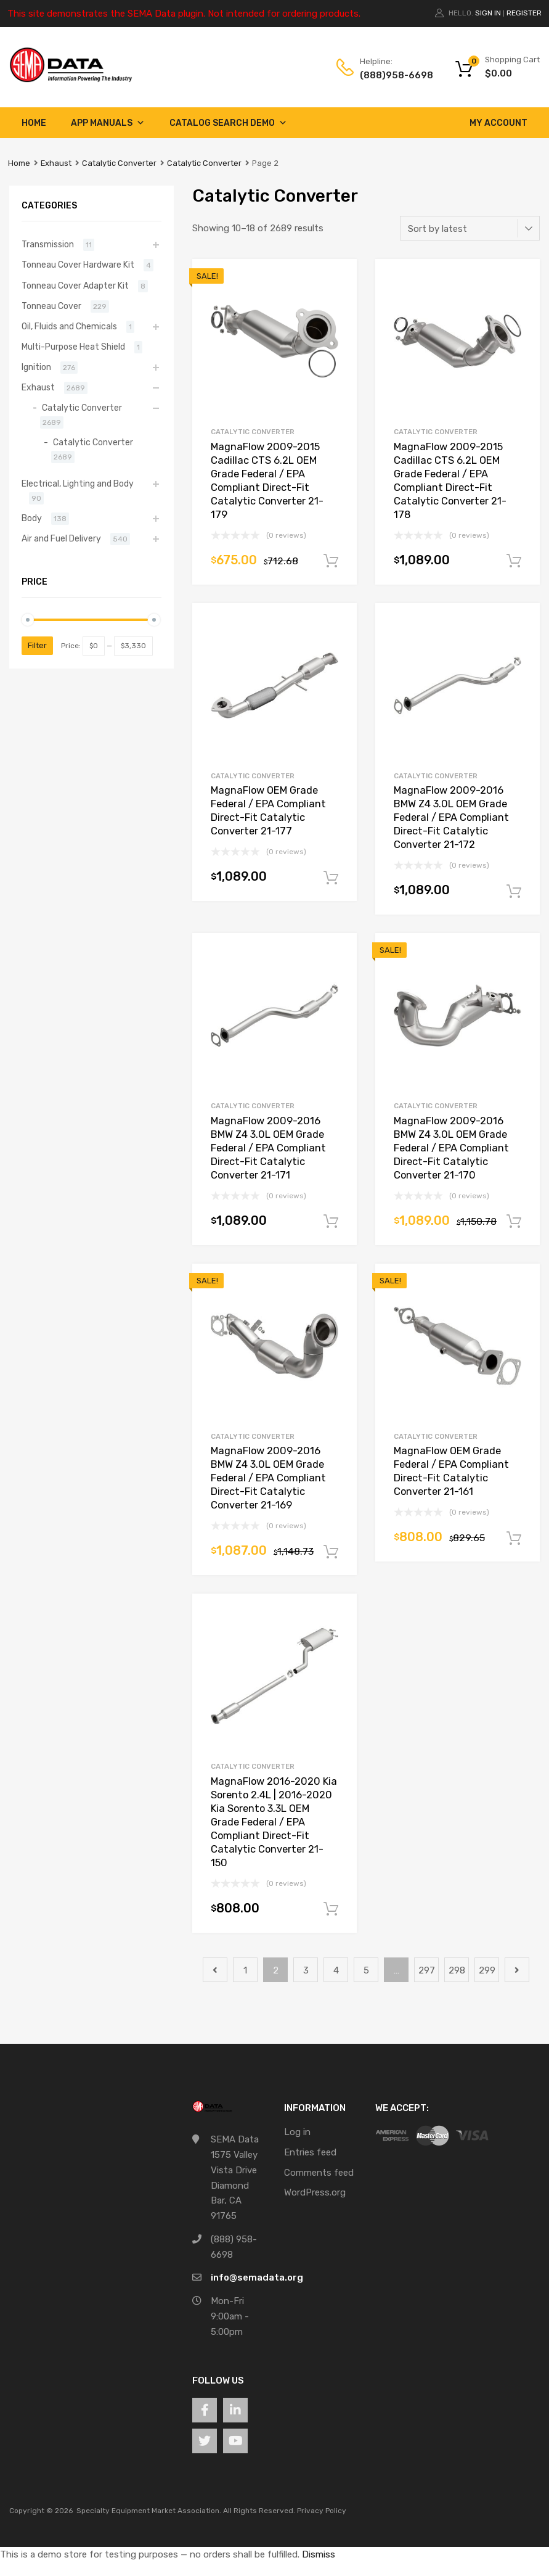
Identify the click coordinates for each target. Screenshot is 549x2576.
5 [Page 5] (366, 1970)
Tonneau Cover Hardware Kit (78, 265)
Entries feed (310, 2152)
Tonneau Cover (51, 306)
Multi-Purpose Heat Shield (73, 347)
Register (524, 13)
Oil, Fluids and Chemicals (69, 326)
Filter (37, 645)
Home (34, 123)
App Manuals (108, 123)
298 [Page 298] (457, 1970)
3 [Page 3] (306, 1970)
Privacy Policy (321, 2510)
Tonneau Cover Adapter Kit (75, 285)
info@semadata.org (257, 2277)
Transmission (48, 244)
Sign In (488, 13)
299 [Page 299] (487, 1970)
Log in (297, 2132)
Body (32, 518)
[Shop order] (470, 228)
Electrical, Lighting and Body (78, 483)
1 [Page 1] (245, 1970)
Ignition (36, 367)
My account (498, 123)
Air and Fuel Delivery (61, 538)
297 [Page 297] (426, 1970)
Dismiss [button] (318, 2554)
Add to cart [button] (330, 561)
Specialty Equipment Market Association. (148, 2510)
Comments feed (319, 2172)
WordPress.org (315, 2192)
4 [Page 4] (336, 1970)
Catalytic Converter (119, 163)
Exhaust (56, 163)
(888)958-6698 (390, 75)
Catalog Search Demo (228, 123)
